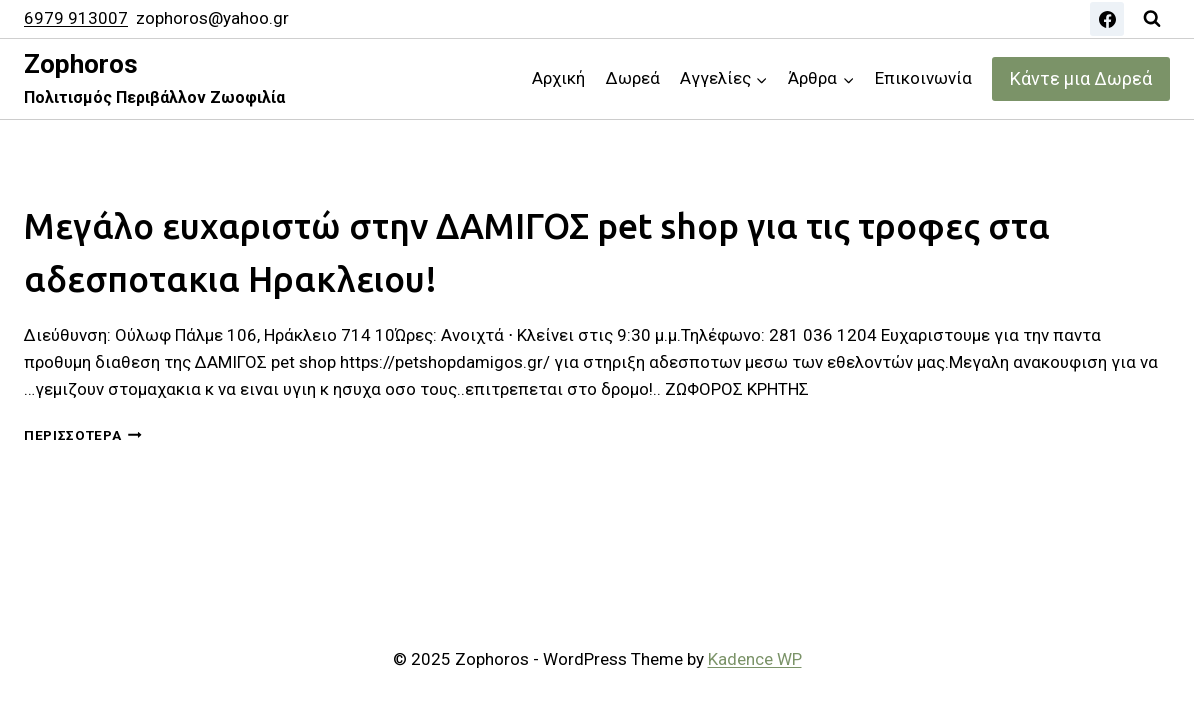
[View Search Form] (1152, 19)
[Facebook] (1107, 19)
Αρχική (558, 78)
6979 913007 (76, 18)
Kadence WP (755, 659)
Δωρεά (633, 78)
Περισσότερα (83, 435)
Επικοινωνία (923, 78)
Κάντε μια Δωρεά (1081, 78)
